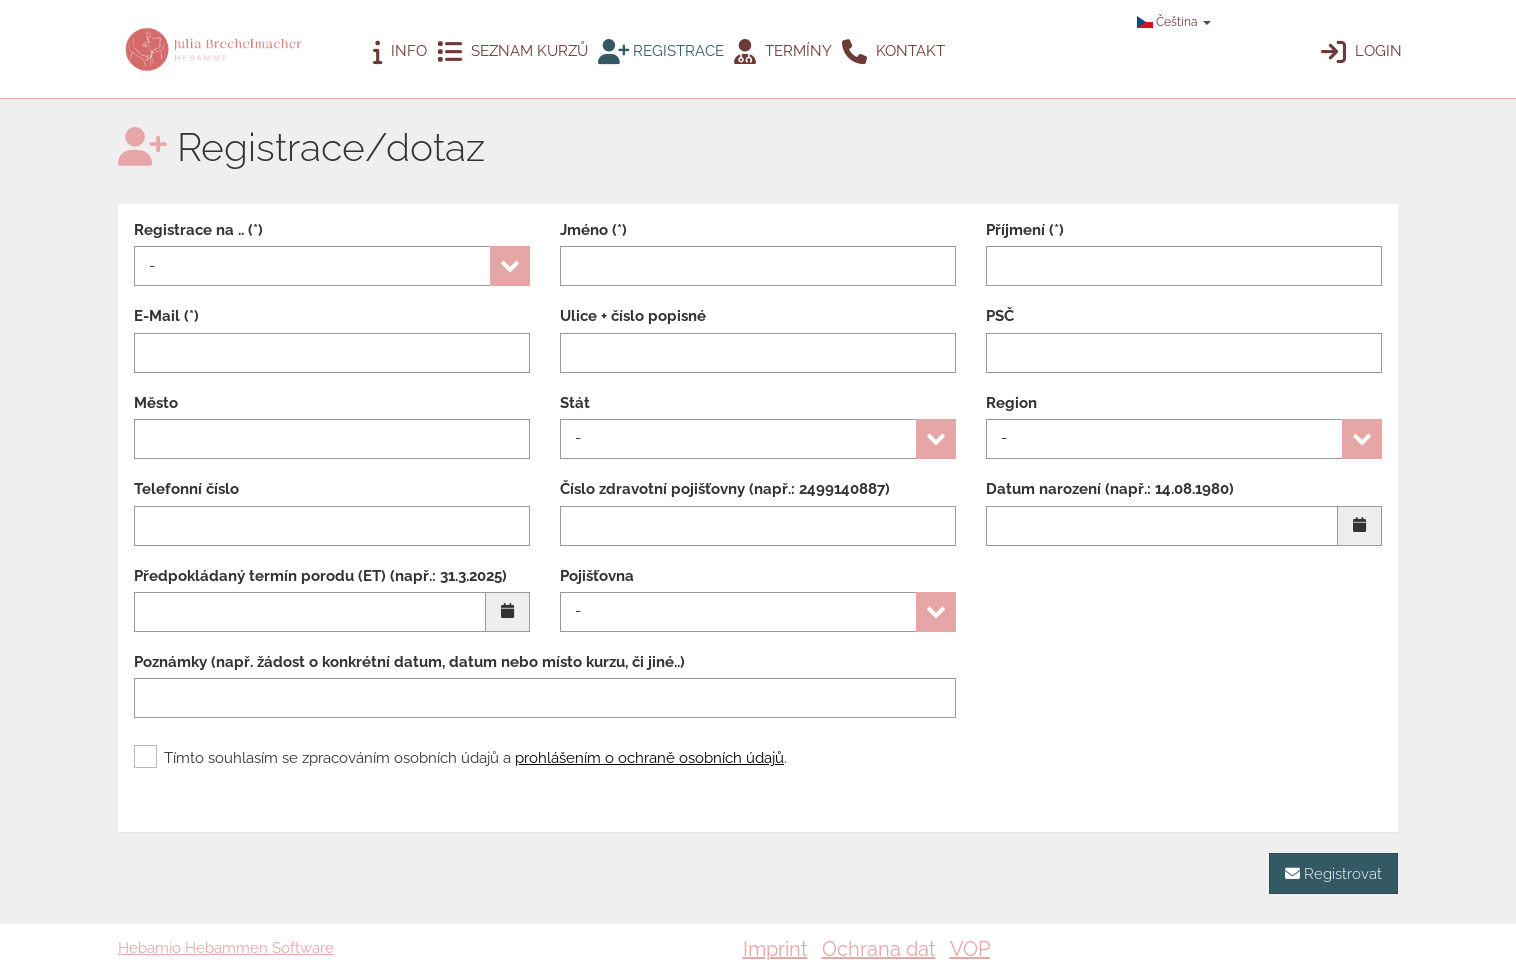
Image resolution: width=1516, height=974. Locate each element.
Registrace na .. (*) (198, 230)
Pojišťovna (597, 576)
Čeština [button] (1174, 22)
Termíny (783, 51)
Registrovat (1333, 873)
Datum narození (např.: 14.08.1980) (1110, 489)
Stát (575, 403)
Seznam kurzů (512, 51)
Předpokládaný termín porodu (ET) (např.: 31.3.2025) (320, 576)
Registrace (661, 51)
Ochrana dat (879, 949)
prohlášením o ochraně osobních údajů (649, 758)
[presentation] (1138, 777)
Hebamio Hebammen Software (226, 948)
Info (400, 51)
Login (1361, 51)
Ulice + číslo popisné (633, 316)
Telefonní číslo (186, 489)
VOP (970, 949)
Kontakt (893, 51)
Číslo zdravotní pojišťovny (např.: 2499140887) (725, 489)
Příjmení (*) (1025, 230)
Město (156, 403)
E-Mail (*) (166, 316)
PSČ (1000, 316)
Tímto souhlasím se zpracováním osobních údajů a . (460, 758)
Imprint (775, 949)
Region (1011, 403)
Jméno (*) (593, 230)
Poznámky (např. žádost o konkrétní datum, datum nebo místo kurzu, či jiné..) (409, 662)
